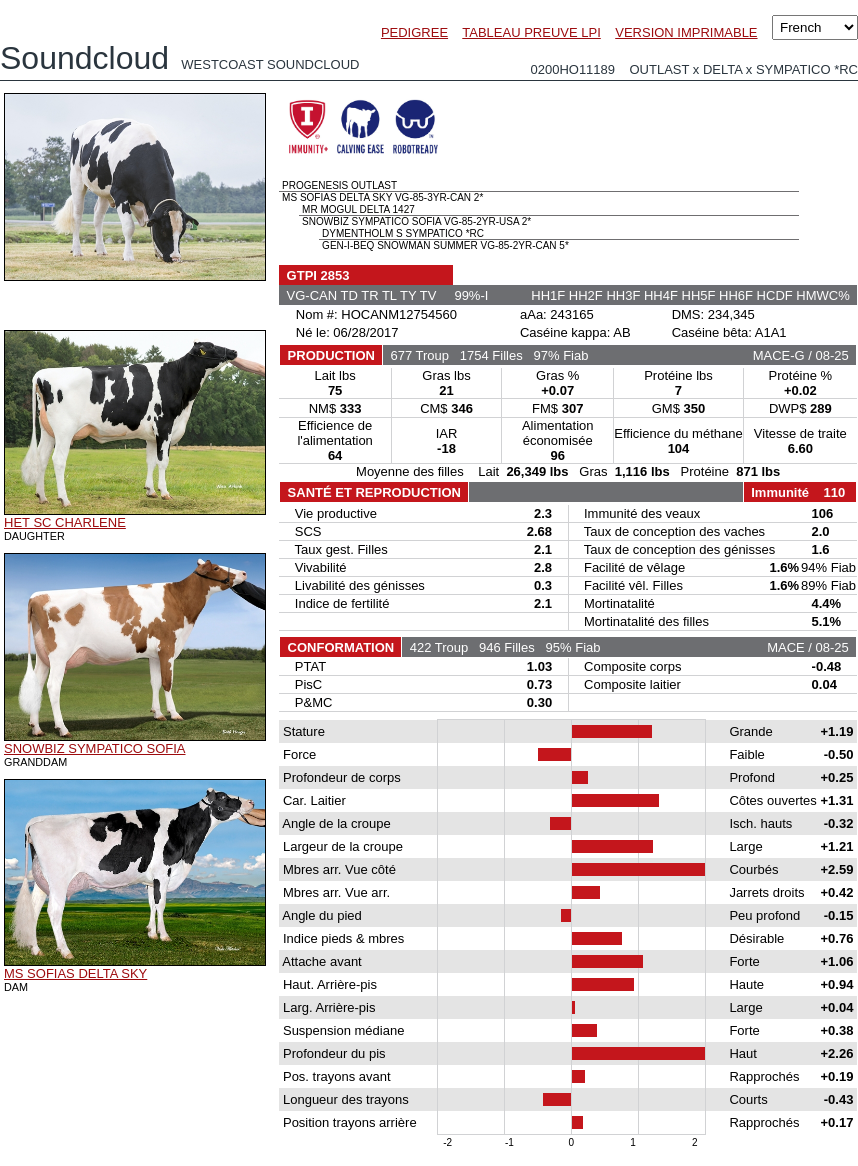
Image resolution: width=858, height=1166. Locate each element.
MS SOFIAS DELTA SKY (75, 973)
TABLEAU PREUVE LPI (531, 32)
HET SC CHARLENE (65, 522)
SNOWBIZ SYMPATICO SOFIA (95, 748)
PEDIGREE (414, 32)
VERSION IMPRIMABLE (686, 32)
